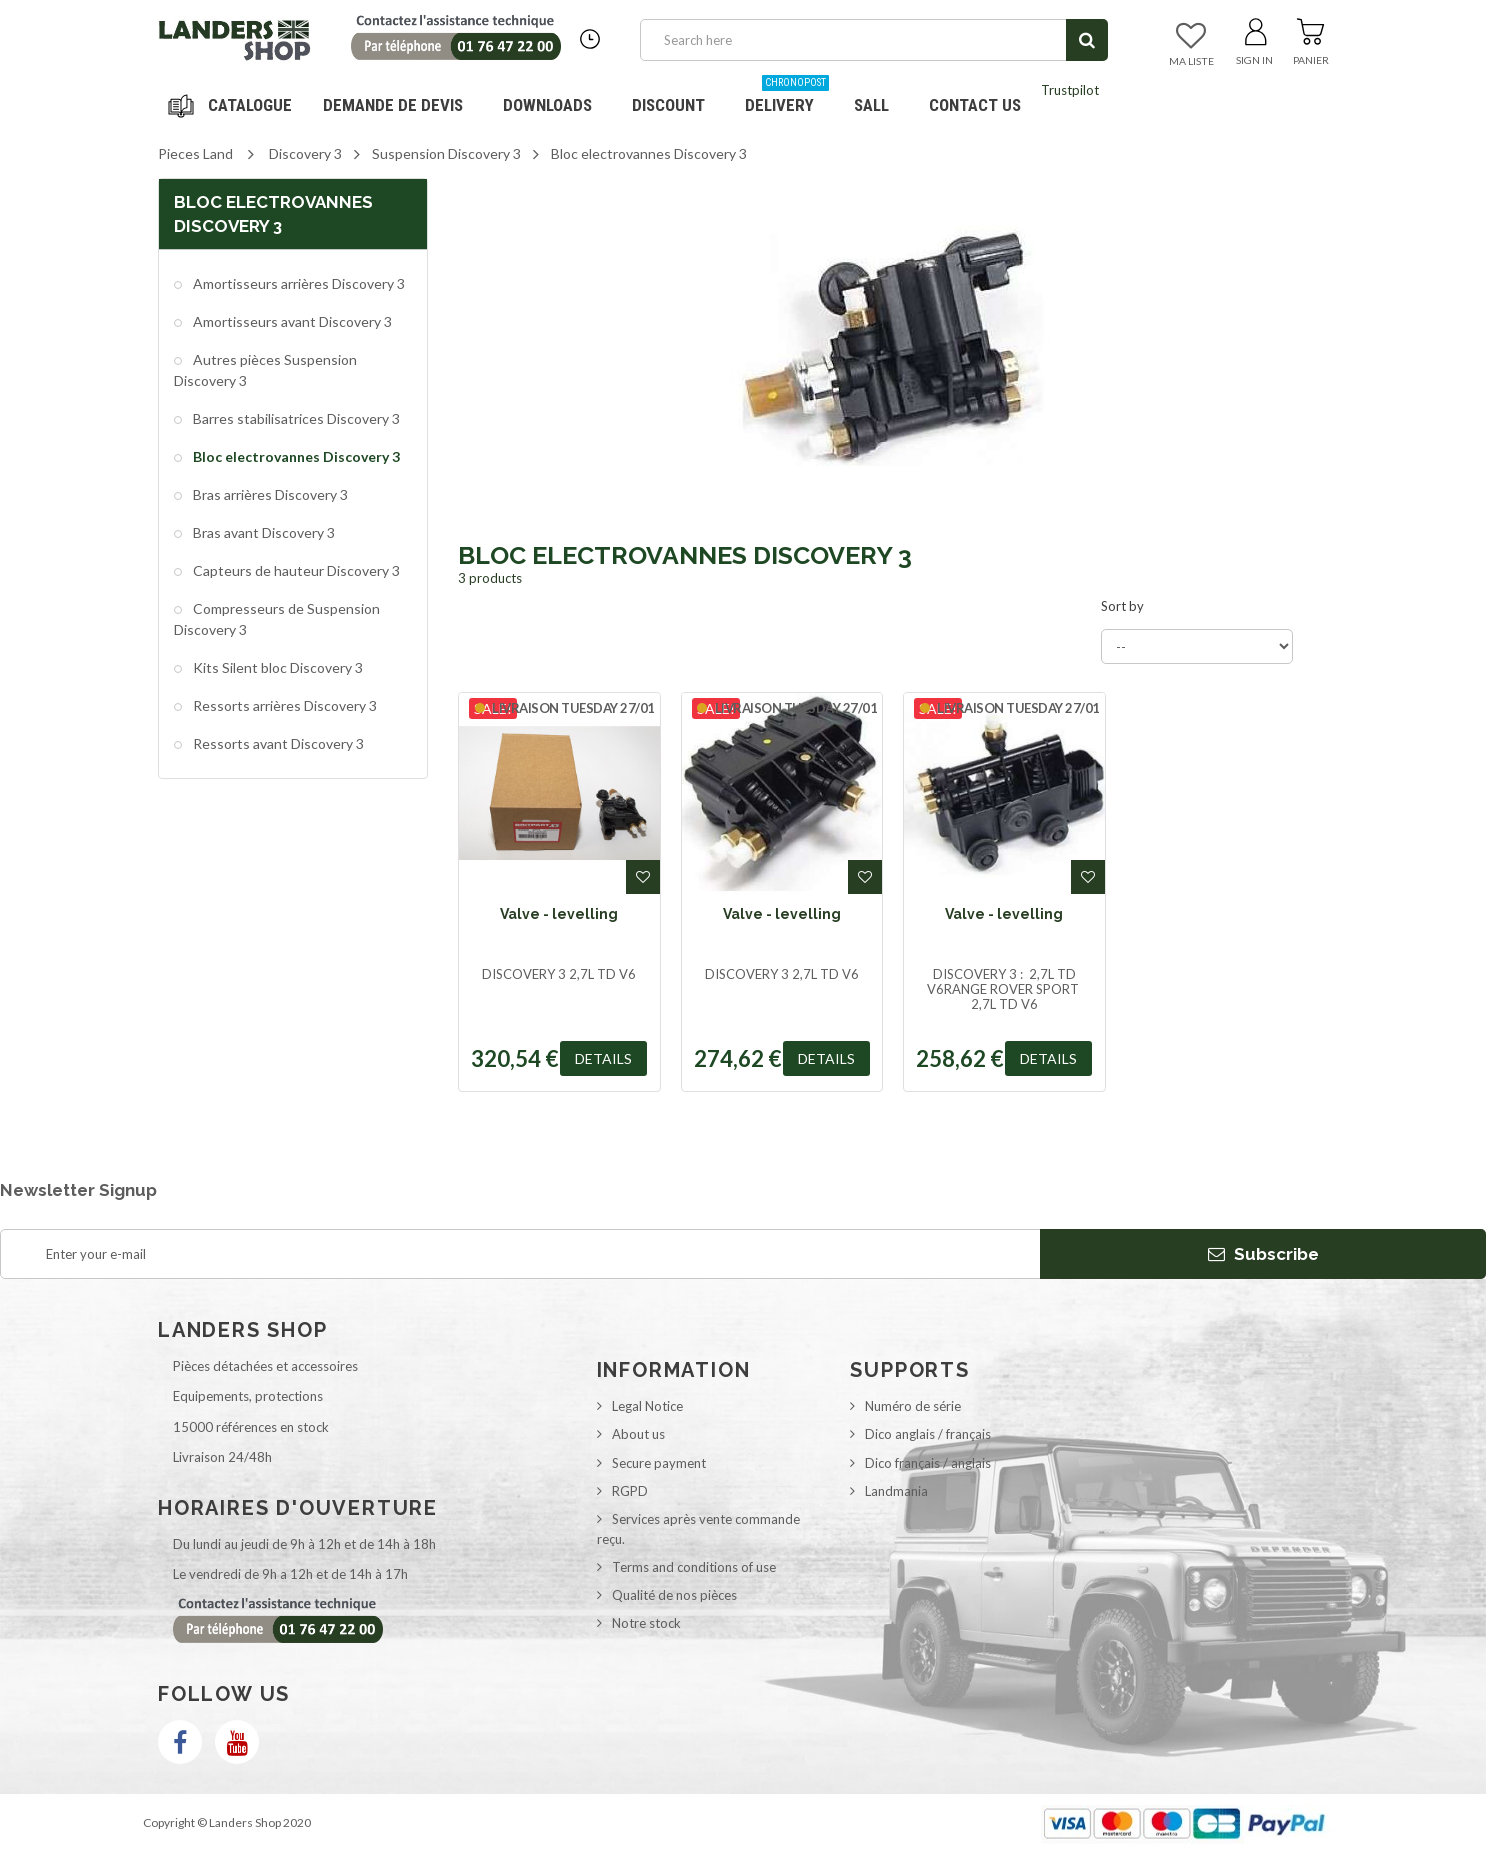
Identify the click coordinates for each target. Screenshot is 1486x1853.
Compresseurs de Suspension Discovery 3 (277, 618)
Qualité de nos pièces (674, 1595)
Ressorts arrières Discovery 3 (283, 705)
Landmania (896, 1491)
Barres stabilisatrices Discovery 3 (295, 418)
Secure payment (659, 1463)
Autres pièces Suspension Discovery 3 (265, 369)
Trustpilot (1070, 90)
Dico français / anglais (928, 1463)
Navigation (233, 105)
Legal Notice (647, 1406)
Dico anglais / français (928, 1434)
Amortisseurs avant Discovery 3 (291, 321)
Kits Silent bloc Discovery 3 (276, 667)
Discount (676, 97)
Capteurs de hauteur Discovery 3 (295, 570)
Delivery (787, 97)
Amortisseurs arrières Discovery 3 (297, 283)
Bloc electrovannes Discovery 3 (295, 456)
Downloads (547, 105)
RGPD (630, 1491)
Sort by (1122, 606)
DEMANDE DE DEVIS (393, 105)
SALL (871, 105)
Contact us (975, 105)
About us (638, 1434)
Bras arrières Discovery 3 (269, 494)
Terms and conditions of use (694, 1567)
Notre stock (646, 1623)
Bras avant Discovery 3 (262, 532)
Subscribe (1263, 1254)
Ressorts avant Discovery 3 (277, 743)
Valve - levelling (559, 914)
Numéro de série (913, 1406)
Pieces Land (195, 153)
